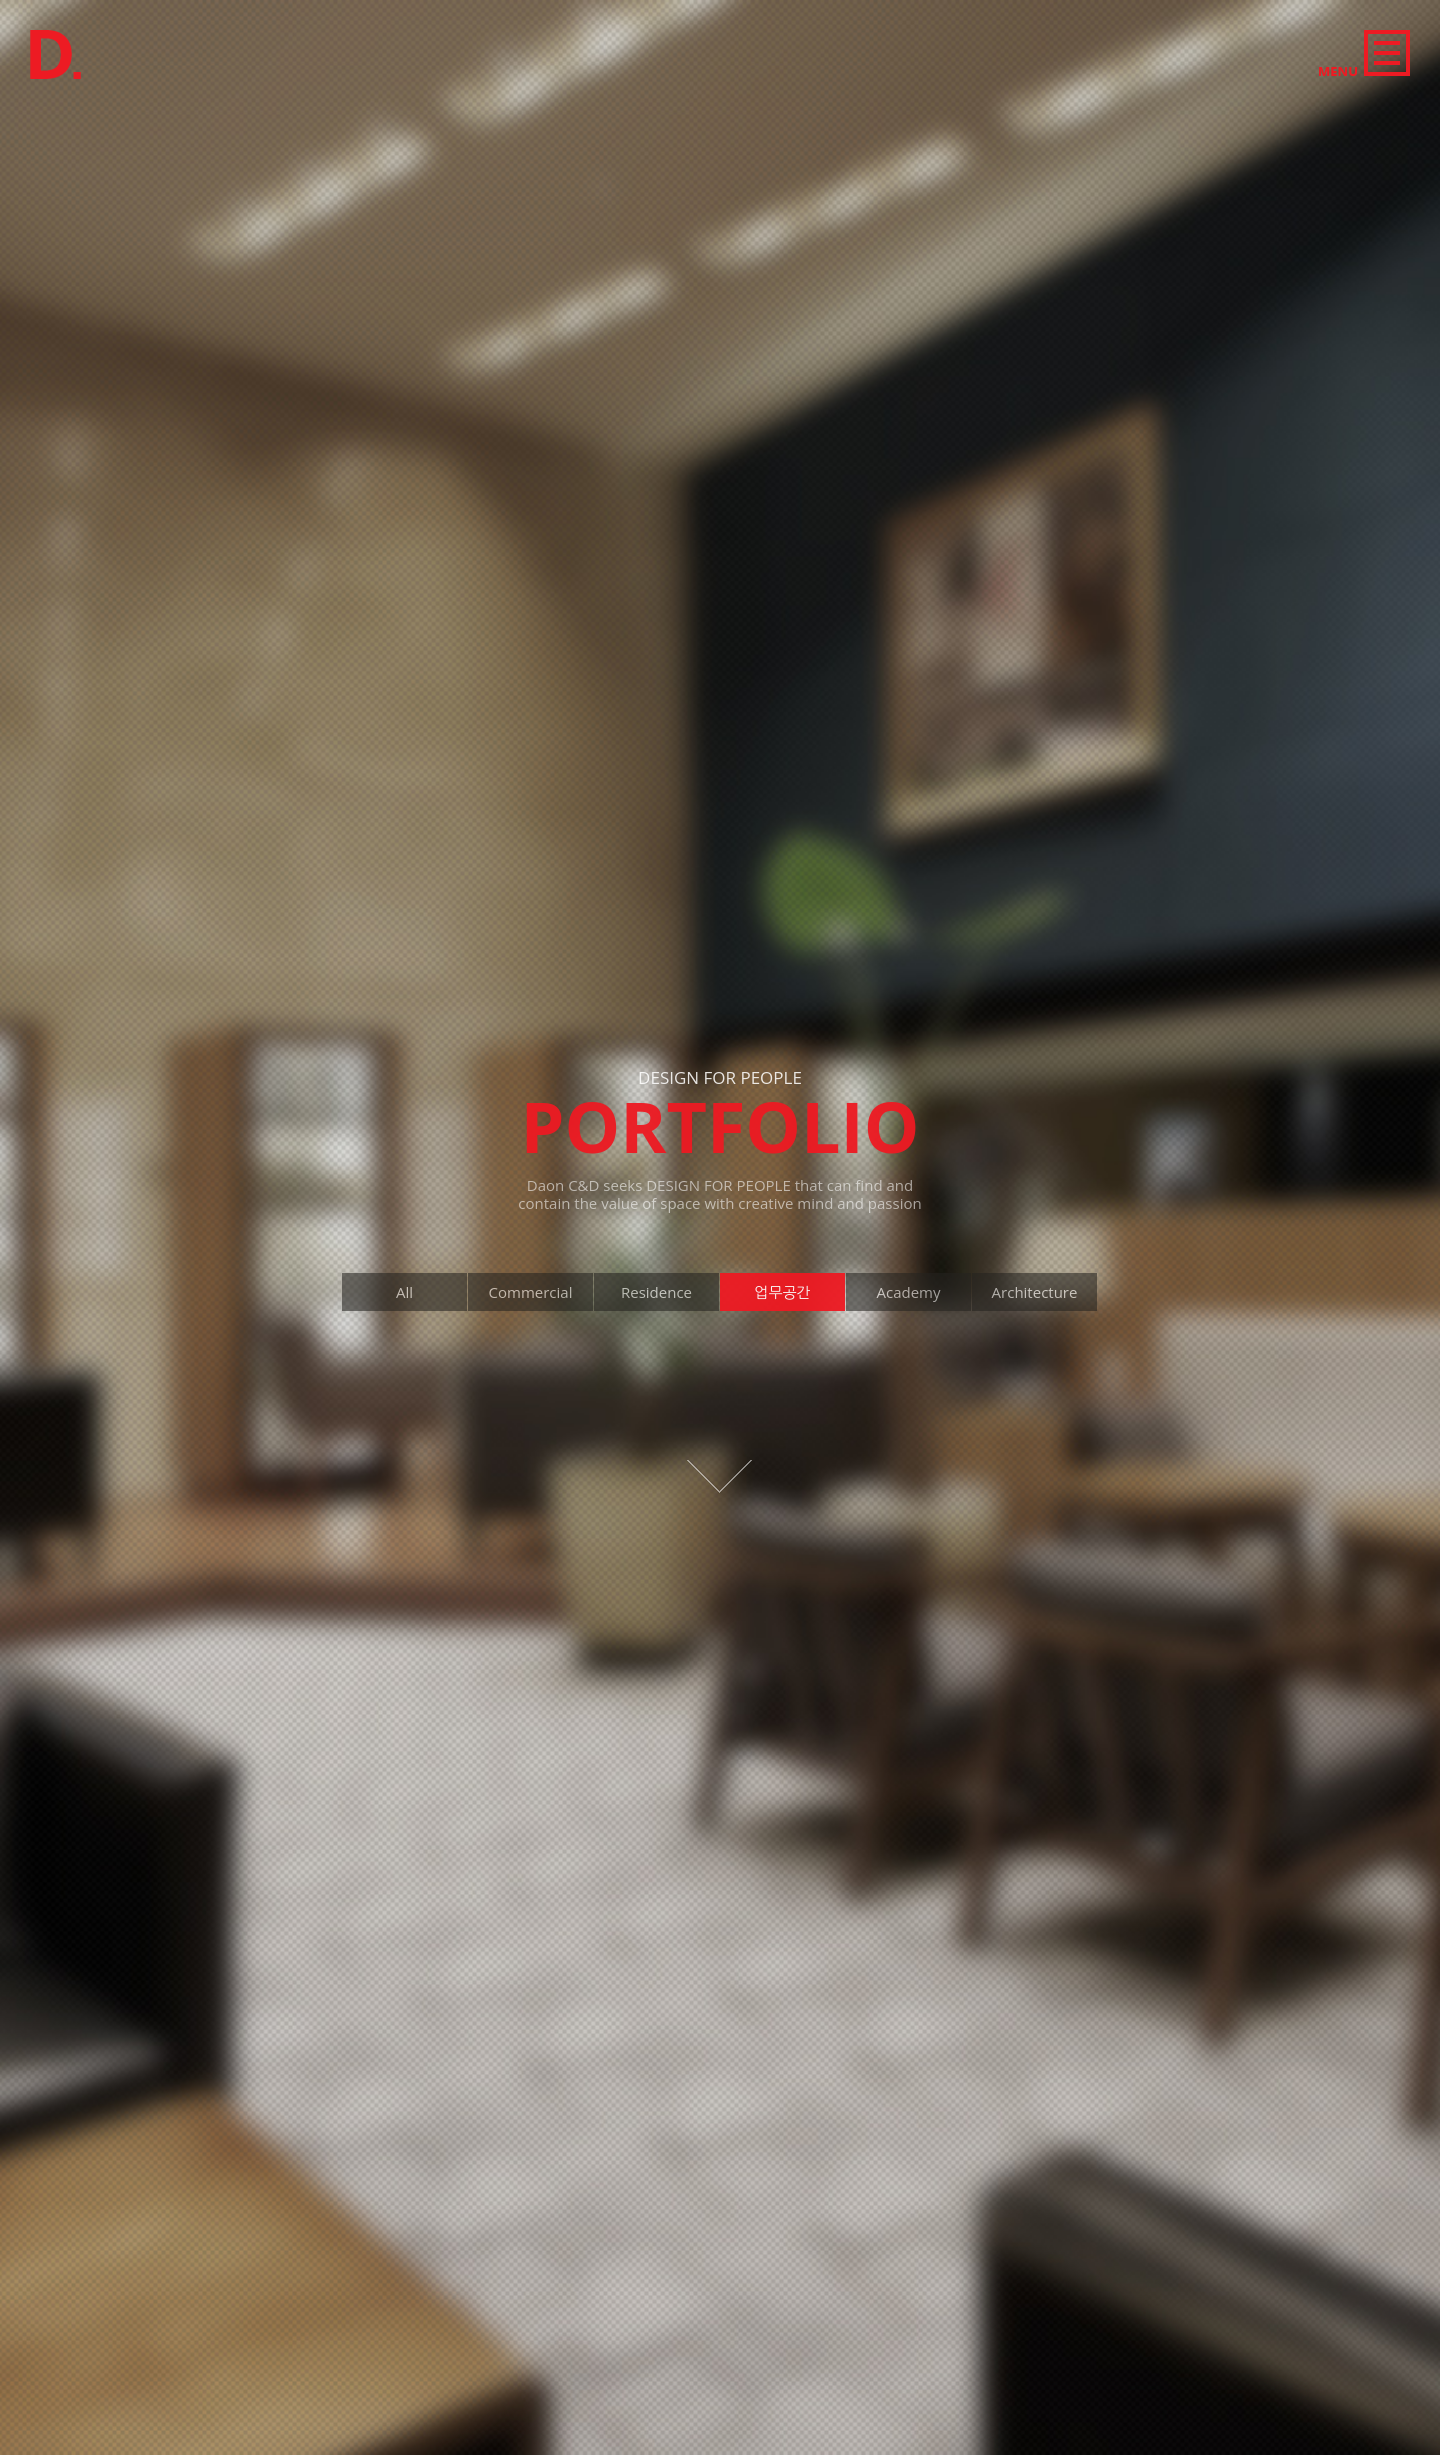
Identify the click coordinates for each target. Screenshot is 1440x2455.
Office (745, 22)
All (495, 22)
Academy (819, 22)
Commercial (568, 22)
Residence (666, 22)
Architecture (915, 22)
